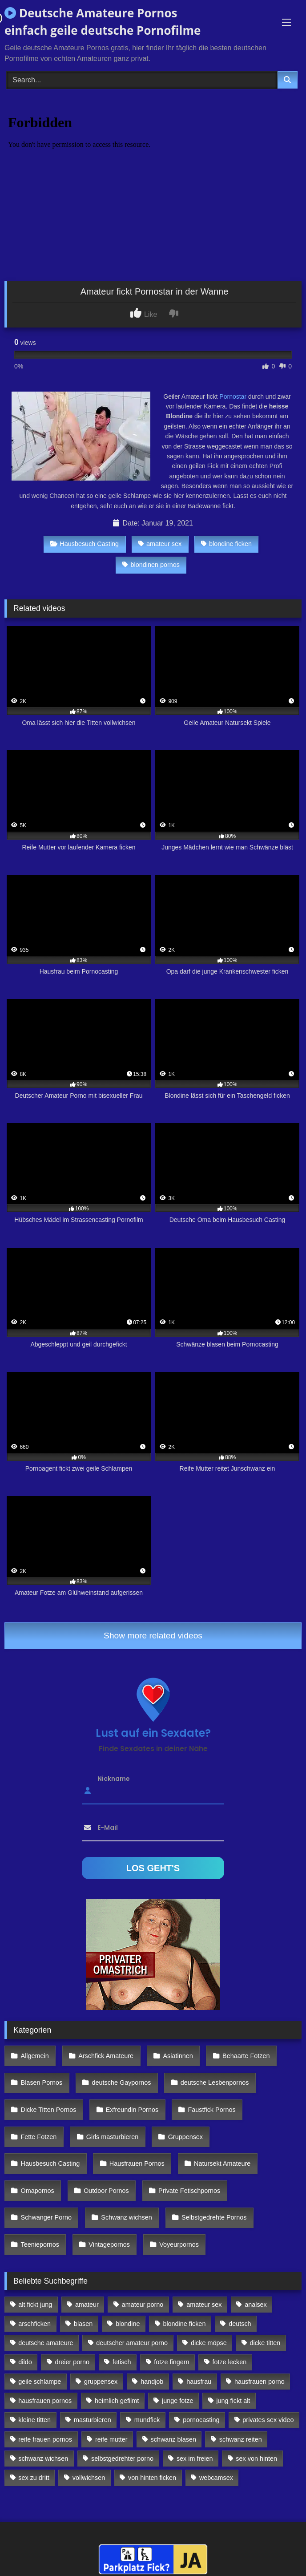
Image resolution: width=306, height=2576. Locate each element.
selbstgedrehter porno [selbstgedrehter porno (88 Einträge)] (122, 2458)
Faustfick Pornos (211, 2109)
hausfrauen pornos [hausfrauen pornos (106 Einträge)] (45, 2400)
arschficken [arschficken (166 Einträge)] (34, 2323)
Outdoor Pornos (106, 2190)
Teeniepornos (40, 2244)
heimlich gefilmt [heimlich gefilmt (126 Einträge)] (117, 2400)
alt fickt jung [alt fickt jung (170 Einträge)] (35, 2304)
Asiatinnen (178, 2055)
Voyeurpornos (179, 2244)
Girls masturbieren (112, 2136)
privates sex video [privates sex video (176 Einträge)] (268, 2419)
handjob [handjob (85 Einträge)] (152, 2381)
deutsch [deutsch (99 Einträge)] (240, 2323)
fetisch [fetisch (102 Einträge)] (122, 2362)
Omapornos (37, 2190)
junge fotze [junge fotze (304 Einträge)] (177, 2400)
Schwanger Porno (46, 2217)
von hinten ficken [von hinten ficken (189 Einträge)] (152, 2477)
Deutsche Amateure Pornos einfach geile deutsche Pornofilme (102, 21)
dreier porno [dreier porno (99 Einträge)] (72, 2362)
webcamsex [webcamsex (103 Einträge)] (216, 2477)
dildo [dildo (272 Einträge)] (25, 2362)
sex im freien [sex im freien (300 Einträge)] (195, 2458)
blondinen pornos (150, 564)
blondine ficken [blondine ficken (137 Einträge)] (184, 2323)
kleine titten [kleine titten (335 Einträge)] (34, 2419)
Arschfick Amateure (105, 2055)
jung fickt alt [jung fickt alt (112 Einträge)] (233, 2400)
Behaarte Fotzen (246, 2055)
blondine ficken (226, 543)
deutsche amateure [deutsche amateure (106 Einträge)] (45, 2342)
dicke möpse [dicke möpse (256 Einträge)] (209, 2342)
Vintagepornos (109, 2244)
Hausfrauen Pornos (137, 2163)
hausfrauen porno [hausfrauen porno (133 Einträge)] (259, 2381)
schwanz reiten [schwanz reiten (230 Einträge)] (240, 2439)
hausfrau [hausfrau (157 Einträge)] (198, 2381)
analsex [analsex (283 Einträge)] (256, 2304)
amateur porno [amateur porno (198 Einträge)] (143, 2304)
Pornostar (232, 396)
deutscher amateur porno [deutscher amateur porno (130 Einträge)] (132, 2342)
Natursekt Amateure (222, 2163)
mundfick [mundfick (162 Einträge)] (147, 2419)
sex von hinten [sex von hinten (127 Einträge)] (256, 2458)
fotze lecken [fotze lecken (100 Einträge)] (229, 2362)
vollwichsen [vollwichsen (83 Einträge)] (88, 2477)
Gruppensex (185, 2136)
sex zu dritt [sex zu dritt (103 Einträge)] (33, 2477)
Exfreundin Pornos (132, 2109)
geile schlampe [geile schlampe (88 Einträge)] (39, 2381)
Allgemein (35, 2055)
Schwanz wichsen (126, 2217)
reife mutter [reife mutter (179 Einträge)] (111, 2439)
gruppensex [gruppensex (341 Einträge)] (100, 2381)
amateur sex (159, 543)
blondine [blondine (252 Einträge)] (128, 2323)
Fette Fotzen (39, 2136)
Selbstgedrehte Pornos (213, 2217)
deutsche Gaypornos (121, 2082)
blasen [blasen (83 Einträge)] (83, 2323)
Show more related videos (153, 1635)
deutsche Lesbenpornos (215, 2082)
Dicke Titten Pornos (48, 2109)
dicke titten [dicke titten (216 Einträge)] (265, 2342)
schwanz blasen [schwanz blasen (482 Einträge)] (173, 2439)
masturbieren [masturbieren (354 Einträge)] (92, 2419)
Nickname (113, 1778)
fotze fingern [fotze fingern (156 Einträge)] (171, 2362)
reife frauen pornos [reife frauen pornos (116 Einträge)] (45, 2439)
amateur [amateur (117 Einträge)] (87, 2304)
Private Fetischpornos (189, 2190)
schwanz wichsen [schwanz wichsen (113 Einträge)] (43, 2458)
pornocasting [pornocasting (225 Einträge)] (201, 2419)
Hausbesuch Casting (84, 543)
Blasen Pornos (42, 2082)
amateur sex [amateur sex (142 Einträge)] (203, 2304)
